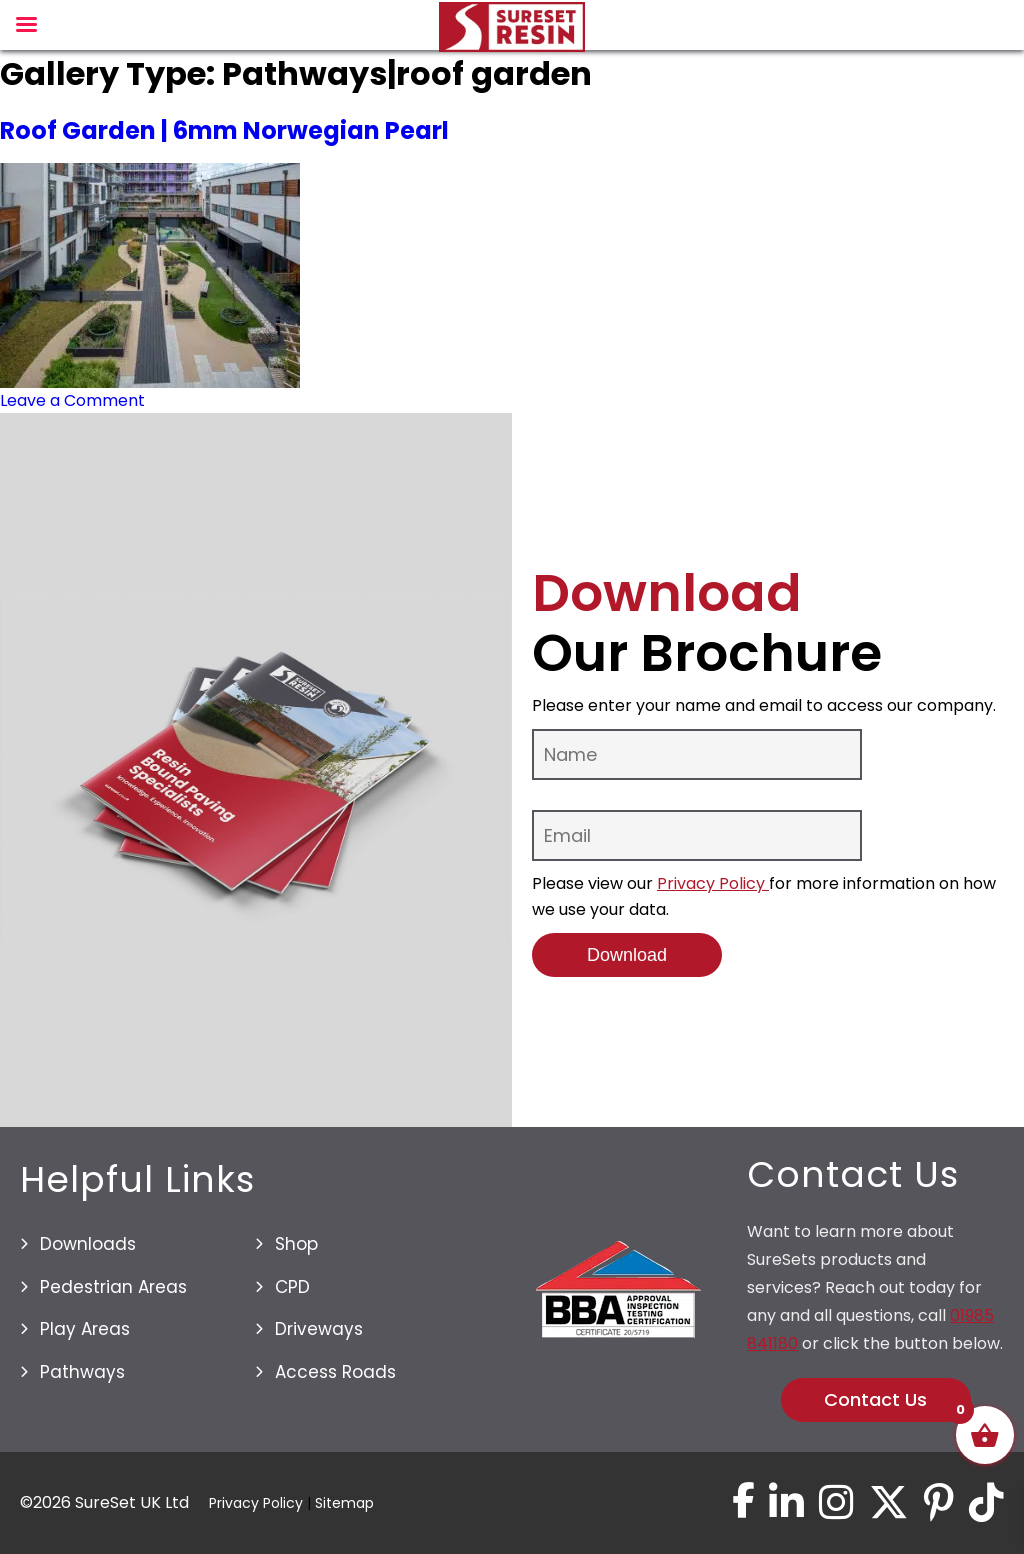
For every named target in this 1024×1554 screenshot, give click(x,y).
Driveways (319, 1329)
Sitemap (344, 1503)
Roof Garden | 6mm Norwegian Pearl (224, 130)
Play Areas (85, 1329)
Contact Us (875, 1399)
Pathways (82, 1372)
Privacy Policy (713, 883)
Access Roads (335, 1372)
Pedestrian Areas (113, 1287)
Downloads (88, 1244)
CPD (292, 1287)
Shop (296, 1244)
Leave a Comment (72, 400)
